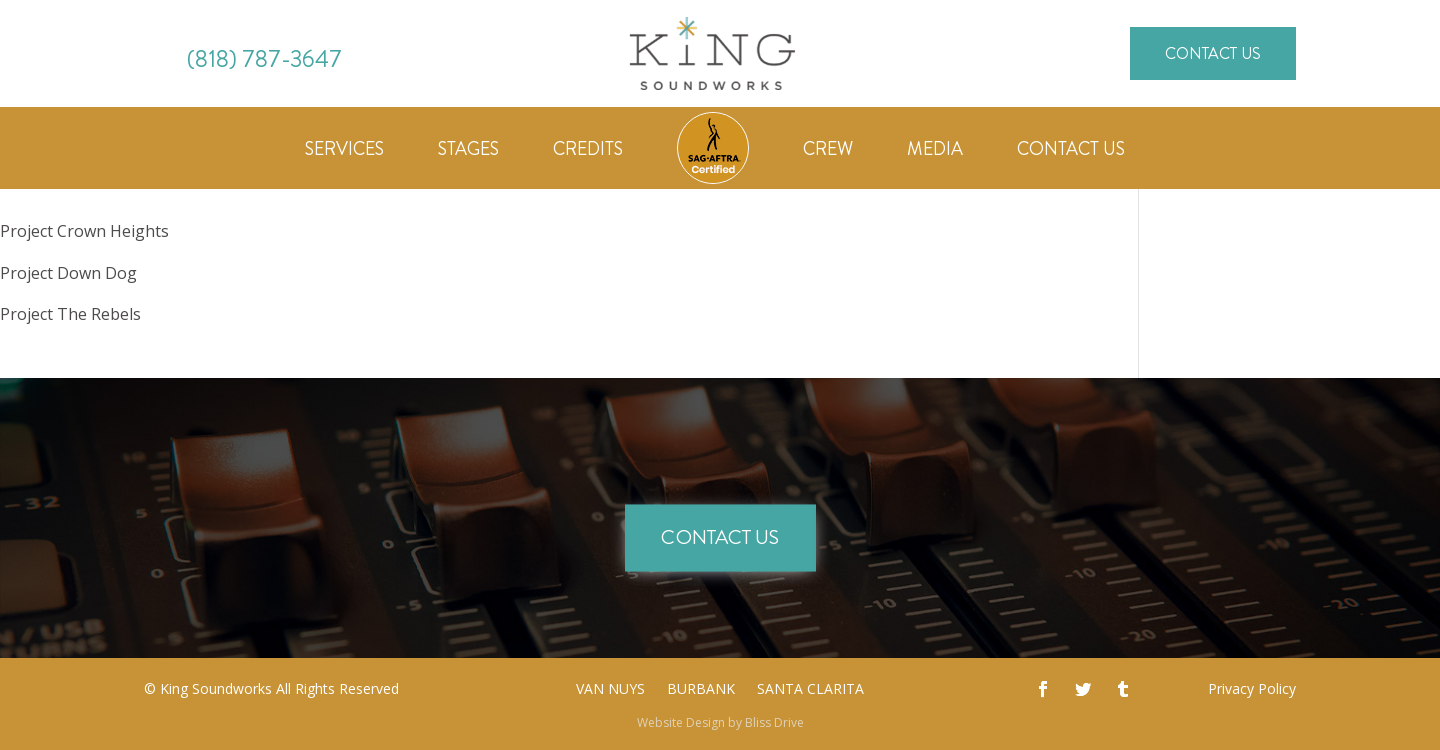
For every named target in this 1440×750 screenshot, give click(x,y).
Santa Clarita (810, 690)
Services (344, 152)
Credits (588, 152)
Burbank (701, 690)
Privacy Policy (1252, 688)
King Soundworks (216, 688)
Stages (468, 152)
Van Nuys (610, 690)
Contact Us (1213, 53)
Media (935, 152)
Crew (828, 152)
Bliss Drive (774, 722)
